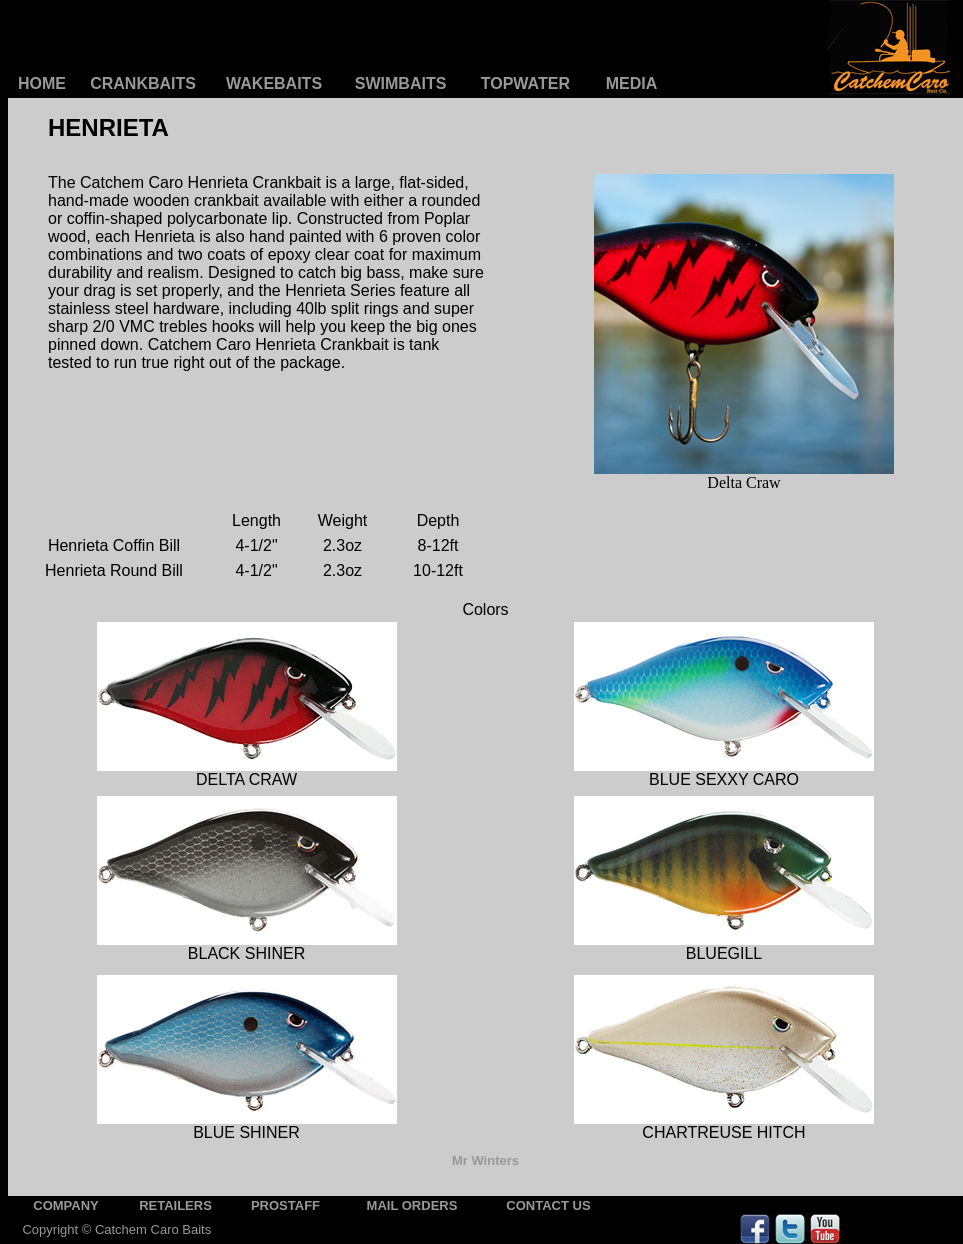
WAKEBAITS (274, 83)
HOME (42, 83)
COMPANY (65, 1205)
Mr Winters (485, 1160)
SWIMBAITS (401, 83)
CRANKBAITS (143, 83)
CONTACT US (548, 1205)
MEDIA (632, 83)
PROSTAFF (285, 1205)
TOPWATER (525, 83)
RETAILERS (175, 1205)
